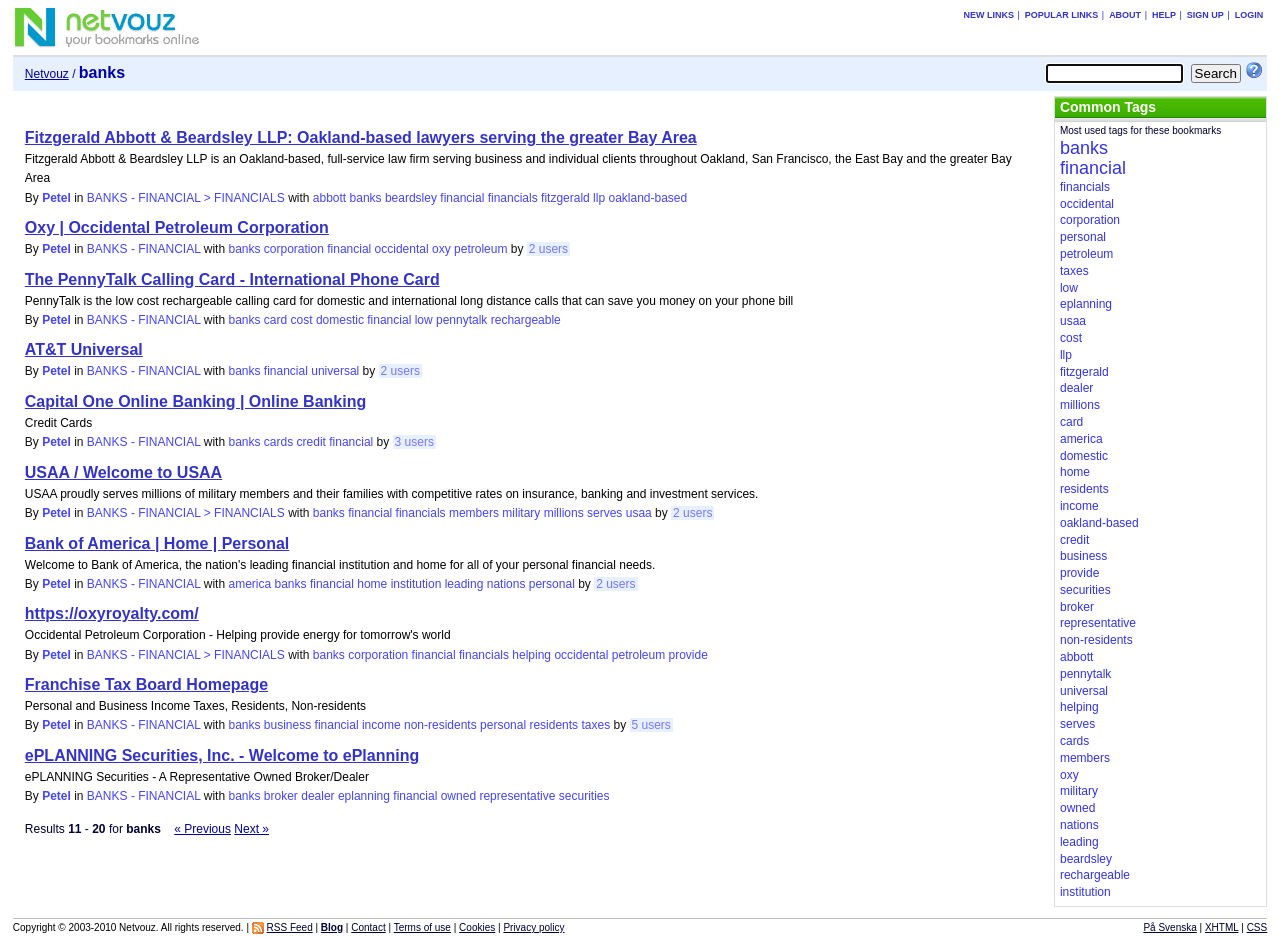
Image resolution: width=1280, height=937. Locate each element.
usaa (639, 513)
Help (1164, 15)
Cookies (477, 927)
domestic (340, 320)
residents (553, 725)
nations (506, 584)
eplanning (364, 796)
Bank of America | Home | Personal (157, 543)
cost (302, 320)
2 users (548, 249)
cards (278, 442)
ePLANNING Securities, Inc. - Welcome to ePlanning (222, 755)
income (381, 725)
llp (599, 198)
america (249, 584)
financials (513, 198)
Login (1249, 15)
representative (517, 796)
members (474, 513)
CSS (1257, 927)
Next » (251, 829)
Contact (368, 927)
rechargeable (526, 320)
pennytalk (461, 320)
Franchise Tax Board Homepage (146, 684)
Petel (56, 198)
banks (366, 198)
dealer (317, 796)
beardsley (411, 198)
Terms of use (422, 927)
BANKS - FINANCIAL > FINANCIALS (186, 198)
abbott (329, 198)
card (275, 320)
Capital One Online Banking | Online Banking (195, 401)
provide (688, 655)
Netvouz (47, 74)
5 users (651, 725)
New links (988, 15)
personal (552, 584)
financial (462, 198)
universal (335, 371)
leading (464, 584)
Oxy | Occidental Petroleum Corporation (177, 227)
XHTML (1222, 927)
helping (531, 655)
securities (584, 796)
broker (281, 796)
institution (416, 584)
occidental (402, 249)
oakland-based (647, 198)
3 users (414, 442)
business (287, 725)
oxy (441, 249)
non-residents (440, 725)
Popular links (1062, 15)
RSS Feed (290, 927)
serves (604, 513)
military (521, 513)
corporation (294, 249)
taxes (595, 725)
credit (311, 442)
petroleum (480, 249)
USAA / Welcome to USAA (123, 472)
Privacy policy (533, 927)
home (372, 584)
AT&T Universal (84, 349)
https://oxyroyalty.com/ (112, 613)
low (424, 320)
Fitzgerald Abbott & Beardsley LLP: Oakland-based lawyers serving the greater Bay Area (361, 137)
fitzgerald (565, 198)
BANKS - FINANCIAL (144, 249)
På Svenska (1169, 927)
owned (458, 796)
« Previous (202, 829)
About (1125, 15)
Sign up (1205, 15)
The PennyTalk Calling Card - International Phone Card (232, 279)
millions (564, 513)
